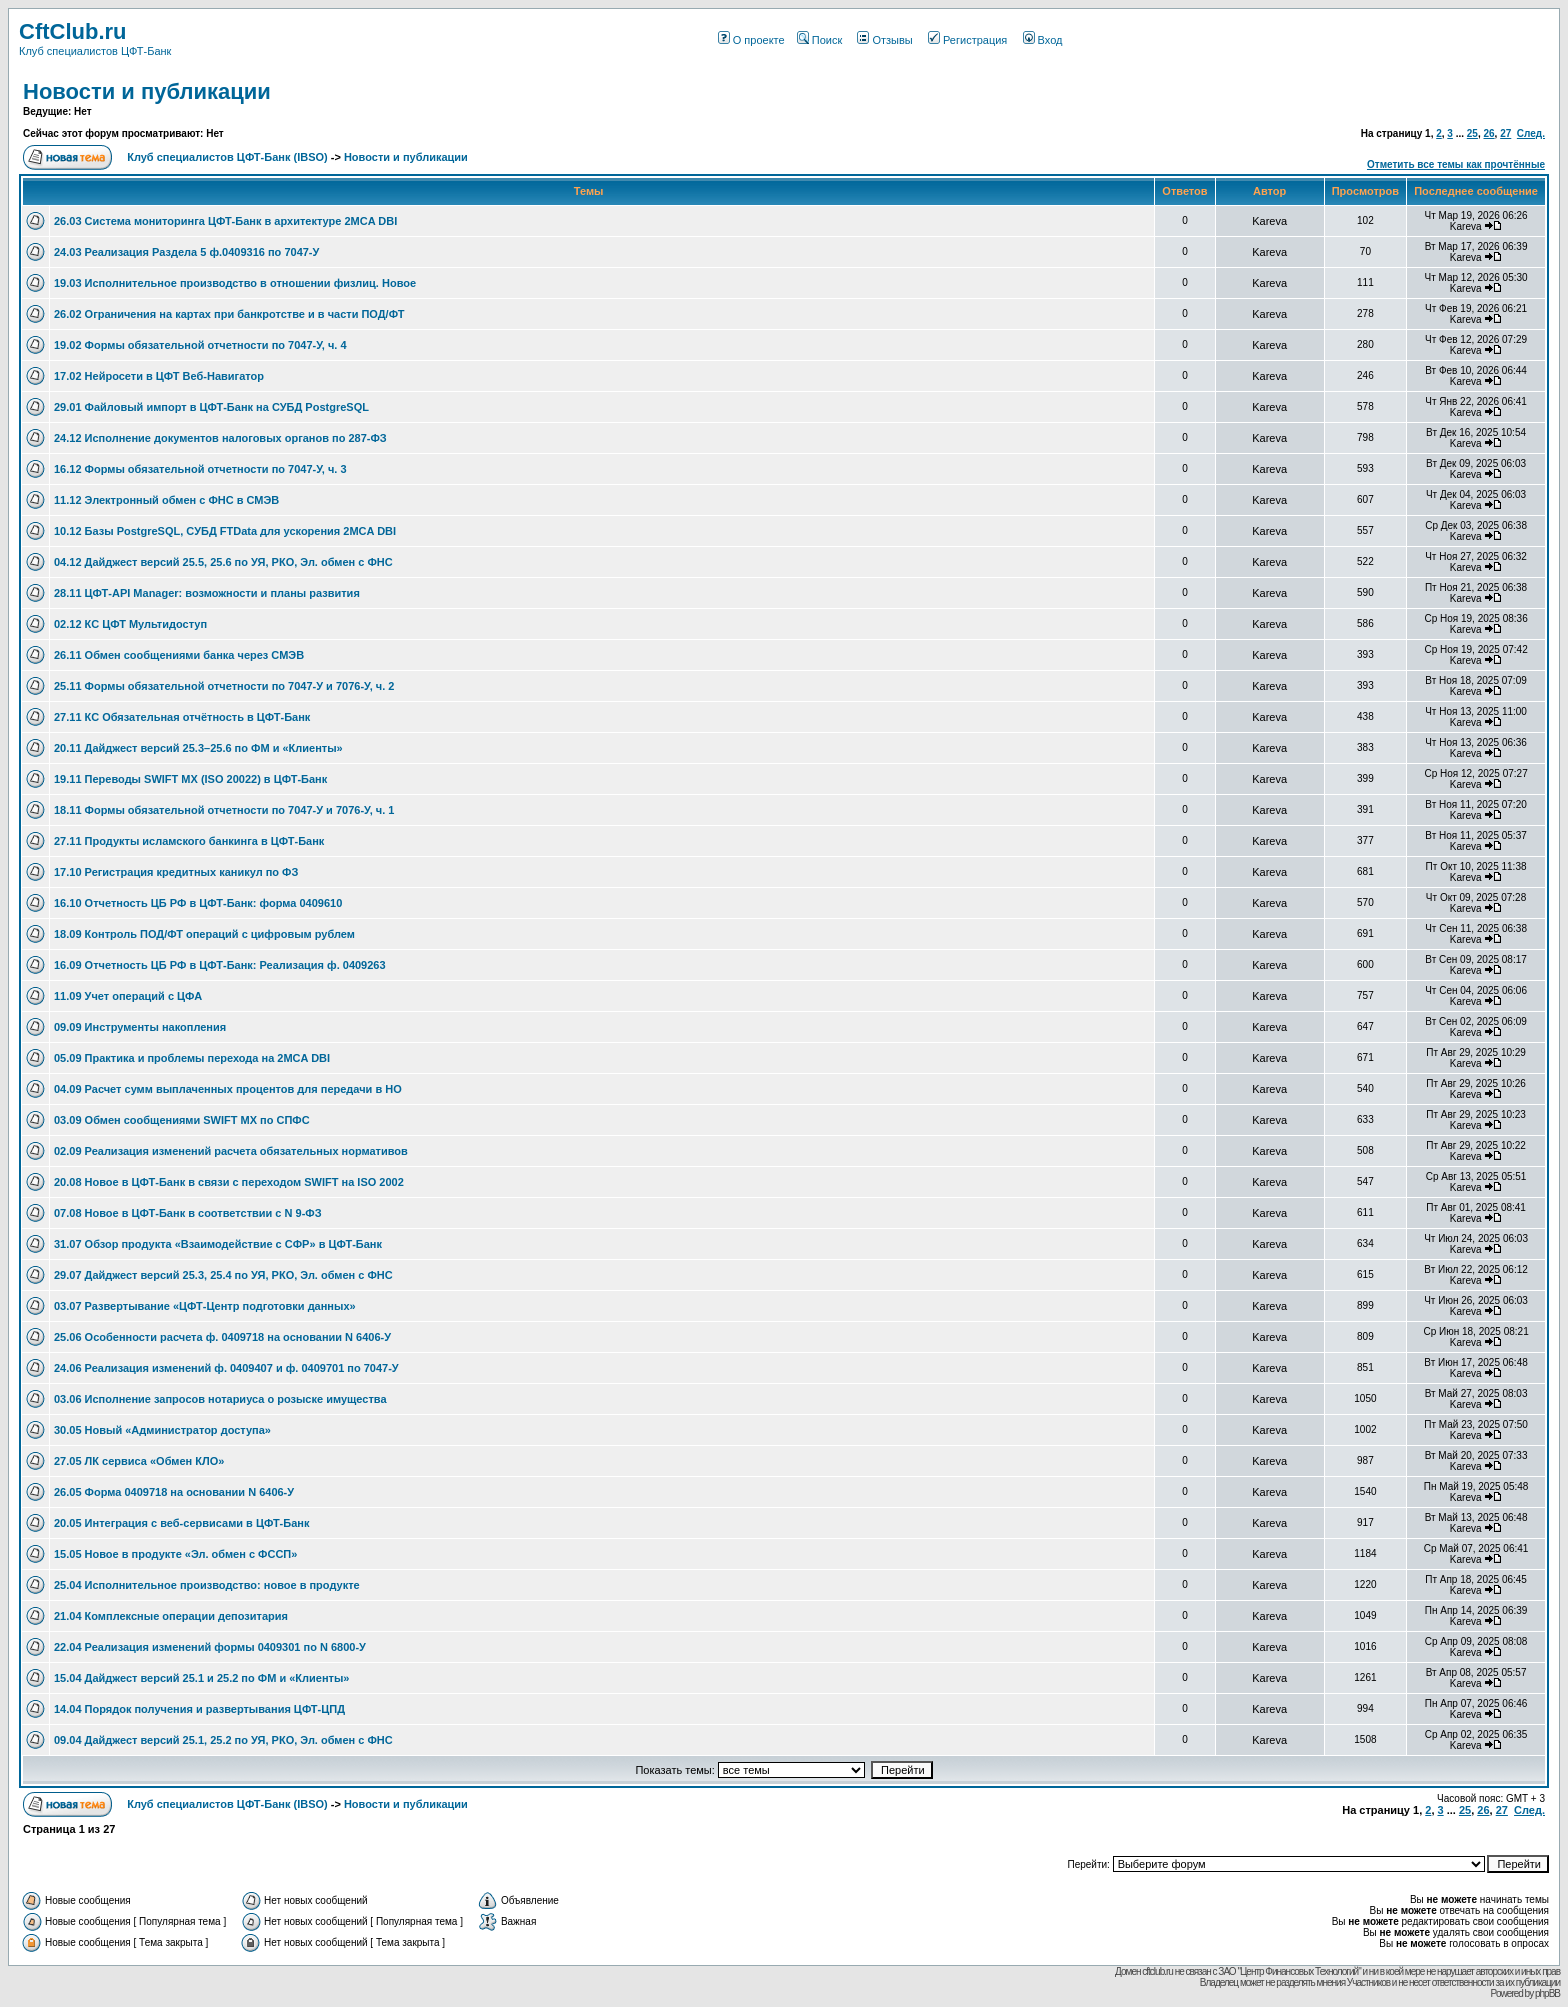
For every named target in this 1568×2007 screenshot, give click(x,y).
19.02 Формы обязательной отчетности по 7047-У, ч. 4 (200, 345)
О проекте (751, 40)
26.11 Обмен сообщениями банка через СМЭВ (179, 655)
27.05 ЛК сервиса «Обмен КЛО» (139, 1461)
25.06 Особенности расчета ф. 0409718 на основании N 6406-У (222, 1337)
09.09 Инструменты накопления (140, 1027)
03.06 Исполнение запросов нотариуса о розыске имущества (220, 1399)
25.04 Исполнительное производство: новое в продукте (207, 1585)
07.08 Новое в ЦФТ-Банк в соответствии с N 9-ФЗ (188, 1213)
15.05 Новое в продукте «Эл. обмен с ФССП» (175, 1554)
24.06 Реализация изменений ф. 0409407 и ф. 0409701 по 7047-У (226, 1368)
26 (1488, 133)
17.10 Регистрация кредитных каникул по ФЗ (176, 872)
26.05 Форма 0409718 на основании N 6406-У (174, 1492)
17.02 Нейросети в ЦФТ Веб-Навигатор (159, 376)
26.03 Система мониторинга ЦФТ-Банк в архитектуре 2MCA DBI (225, 221)
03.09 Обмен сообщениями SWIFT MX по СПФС (182, 1120)
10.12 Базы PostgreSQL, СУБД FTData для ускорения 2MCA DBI (225, 531)
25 (1472, 133)
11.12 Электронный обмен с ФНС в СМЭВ (166, 500)
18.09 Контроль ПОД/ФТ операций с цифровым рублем (204, 934)
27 (1505, 133)
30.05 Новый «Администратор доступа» (162, 1430)
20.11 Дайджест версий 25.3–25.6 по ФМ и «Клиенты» (198, 748)
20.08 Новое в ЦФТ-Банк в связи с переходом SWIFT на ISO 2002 (229, 1182)
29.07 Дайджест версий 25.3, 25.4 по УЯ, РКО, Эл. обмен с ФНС (223, 1275)
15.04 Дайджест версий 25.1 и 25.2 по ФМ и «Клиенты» (201, 1678)
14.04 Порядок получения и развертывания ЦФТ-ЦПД (199, 1709)
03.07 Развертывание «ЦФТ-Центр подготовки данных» (205, 1306)
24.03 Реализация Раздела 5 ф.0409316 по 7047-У (186, 252)
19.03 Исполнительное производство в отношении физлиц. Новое (235, 283)
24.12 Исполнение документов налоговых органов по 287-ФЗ (220, 438)
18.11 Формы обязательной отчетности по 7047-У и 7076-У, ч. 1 (224, 810)
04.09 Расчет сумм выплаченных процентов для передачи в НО (228, 1089)
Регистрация (967, 40)
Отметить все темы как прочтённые (1456, 164)
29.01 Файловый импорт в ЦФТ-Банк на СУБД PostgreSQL (211, 407)
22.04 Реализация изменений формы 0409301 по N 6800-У (210, 1647)
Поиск (819, 40)
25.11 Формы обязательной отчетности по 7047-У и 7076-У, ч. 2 (224, 686)
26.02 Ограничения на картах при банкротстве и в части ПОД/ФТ (229, 314)
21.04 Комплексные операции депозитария (171, 1616)
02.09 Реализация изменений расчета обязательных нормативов (231, 1151)
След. (1531, 133)
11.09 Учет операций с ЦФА (128, 996)
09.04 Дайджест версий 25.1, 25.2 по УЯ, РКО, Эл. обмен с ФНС (223, 1740)
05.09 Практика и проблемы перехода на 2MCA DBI (192, 1058)
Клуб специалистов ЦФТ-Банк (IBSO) (227, 157)
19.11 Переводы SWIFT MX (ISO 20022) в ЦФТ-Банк (190, 779)
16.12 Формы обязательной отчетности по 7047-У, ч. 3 (200, 469)
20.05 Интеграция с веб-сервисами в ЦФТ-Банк (181, 1523)
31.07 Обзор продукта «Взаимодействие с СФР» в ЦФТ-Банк (218, 1244)
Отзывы (884, 40)
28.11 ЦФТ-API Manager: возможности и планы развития (207, 593)
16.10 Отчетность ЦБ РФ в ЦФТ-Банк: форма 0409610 (198, 903)
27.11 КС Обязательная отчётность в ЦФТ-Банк (182, 717)
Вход (1043, 40)
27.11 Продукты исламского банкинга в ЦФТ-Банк (189, 841)
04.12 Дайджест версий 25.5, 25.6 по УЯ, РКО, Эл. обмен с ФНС (223, 562)
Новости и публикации (147, 91)
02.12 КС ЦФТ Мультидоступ (130, 624)
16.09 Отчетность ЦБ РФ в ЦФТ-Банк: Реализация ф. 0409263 (220, 965)
